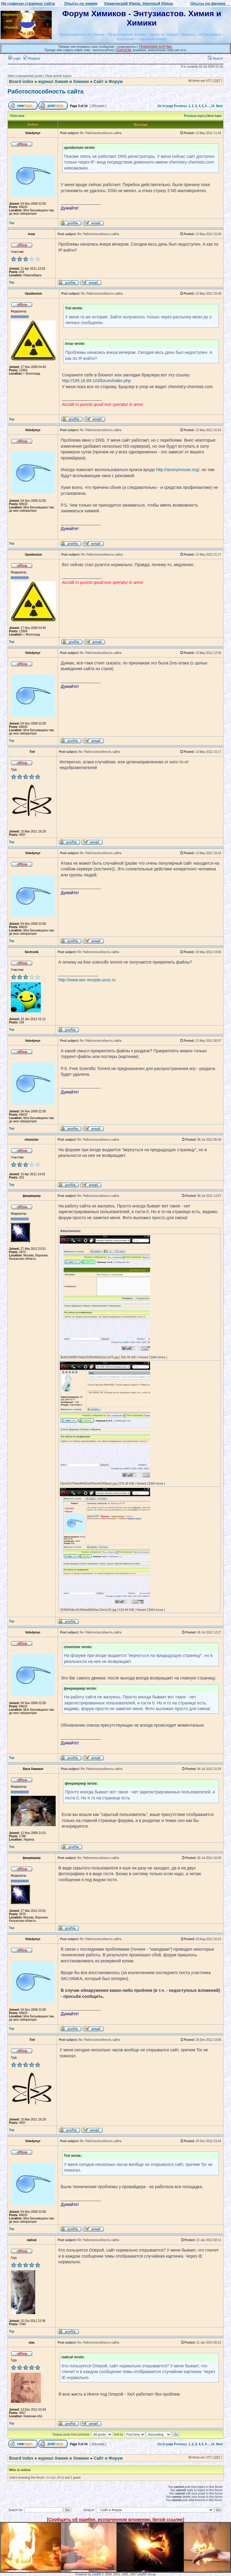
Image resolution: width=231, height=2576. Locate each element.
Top (11, 223)
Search (215, 58)
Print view (17, 116)
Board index (21, 81)
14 (212, 106)
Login (14, 58)
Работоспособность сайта (46, 91)
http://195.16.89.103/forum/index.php (96, 380)
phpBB (96, 2574)
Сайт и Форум (108, 81)
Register (31, 58)
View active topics (58, 76)
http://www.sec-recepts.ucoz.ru (87, 979)
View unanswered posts (25, 76)
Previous (180, 106)
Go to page (165, 106)
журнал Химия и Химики (63, 81)
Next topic (214, 116)
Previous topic (194, 116)
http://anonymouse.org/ (177, 469)
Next (219, 106)
